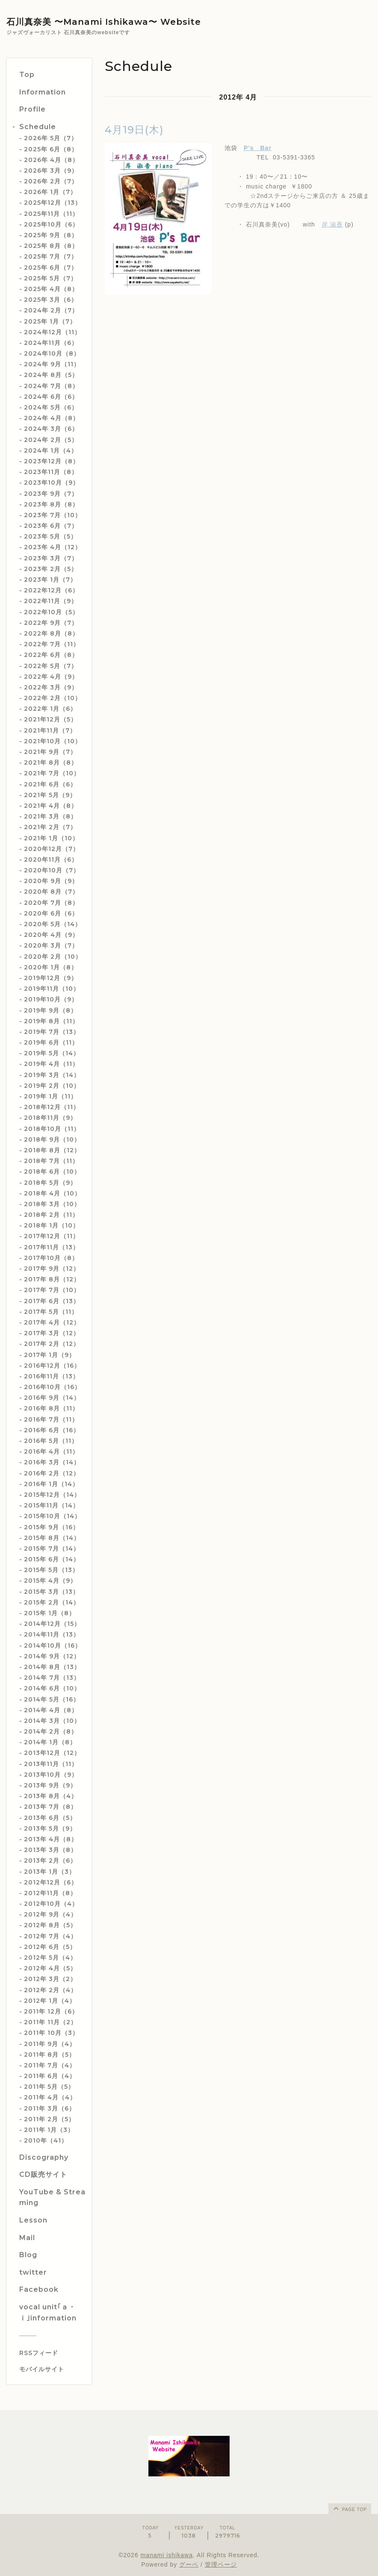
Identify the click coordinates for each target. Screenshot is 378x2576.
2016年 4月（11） (51, 1451)
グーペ (188, 2564)
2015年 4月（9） (50, 1580)
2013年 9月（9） (50, 1785)
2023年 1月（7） (50, 579)
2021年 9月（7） (50, 752)
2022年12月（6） (51, 590)
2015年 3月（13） (51, 1592)
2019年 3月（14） (52, 1075)
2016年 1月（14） (51, 1484)
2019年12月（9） (50, 978)
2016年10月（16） (52, 1387)
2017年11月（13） (51, 1247)
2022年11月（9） (50, 601)
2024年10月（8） (52, 353)
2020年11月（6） (51, 859)
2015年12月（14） (52, 1494)
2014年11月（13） (52, 1634)
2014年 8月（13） (52, 1667)
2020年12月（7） (51, 849)
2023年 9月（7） (51, 494)
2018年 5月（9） (50, 1182)
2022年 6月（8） (51, 655)
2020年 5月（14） (52, 924)
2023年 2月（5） (50, 569)
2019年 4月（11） (51, 1064)
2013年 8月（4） (50, 1796)
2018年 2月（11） (51, 1215)
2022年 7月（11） (52, 644)
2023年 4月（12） (52, 547)
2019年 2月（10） (52, 1085)
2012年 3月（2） (50, 1979)
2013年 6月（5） (50, 1818)
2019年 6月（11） (51, 1042)
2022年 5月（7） (50, 666)
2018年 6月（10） (52, 1171)
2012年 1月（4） (50, 2001)
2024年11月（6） (51, 343)
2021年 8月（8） (50, 762)
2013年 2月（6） (50, 1860)
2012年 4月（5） (50, 1968)
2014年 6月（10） (52, 1688)
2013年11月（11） (51, 1764)
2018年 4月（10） (52, 1193)
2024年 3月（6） (51, 429)
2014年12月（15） (52, 1624)
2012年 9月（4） (50, 1914)
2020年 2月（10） (53, 956)
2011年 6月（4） (50, 2076)
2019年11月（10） (52, 988)
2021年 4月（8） (50, 806)
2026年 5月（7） (50, 138)
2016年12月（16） (52, 1365)
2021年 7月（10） (52, 773)
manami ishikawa (167, 2555)
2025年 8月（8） (51, 246)
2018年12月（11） (52, 1107)
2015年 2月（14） (52, 1602)
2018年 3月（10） (52, 1204)
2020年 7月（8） (51, 903)
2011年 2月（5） (49, 2119)
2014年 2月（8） (50, 1731)
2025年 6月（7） (50, 267)
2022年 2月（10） (52, 698)
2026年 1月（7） (50, 192)
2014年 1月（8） (50, 1742)
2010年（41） (46, 2140)
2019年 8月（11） (51, 1021)
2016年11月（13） (51, 1376)
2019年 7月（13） (52, 1032)
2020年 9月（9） (51, 881)
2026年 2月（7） (51, 181)
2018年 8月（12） (52, 1150)
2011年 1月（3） (49, 2130)
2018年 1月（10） (51, 1225)
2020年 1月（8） (50, 967)
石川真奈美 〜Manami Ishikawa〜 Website (103, 22)
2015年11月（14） (51, 1505)
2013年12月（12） (52, 1753)
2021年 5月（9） (50, 795)
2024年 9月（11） (52, 364)
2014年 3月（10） (52, 1721)
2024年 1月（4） (50, 450)
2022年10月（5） (51, 612)
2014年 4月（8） (51, 1710)
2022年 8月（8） (51, 633)
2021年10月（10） (52, 741)
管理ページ (221, 2564)
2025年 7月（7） (50, 256)
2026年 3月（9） (51, 170)
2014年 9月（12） (52, 1656)
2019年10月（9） (51, 999)
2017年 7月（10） (52, 1290)
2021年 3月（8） (50, 816)
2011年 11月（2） (50, 2022)
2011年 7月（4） (50, 2065)
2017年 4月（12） (52, 1322)
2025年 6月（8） (51, 149)
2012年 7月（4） (50, 1936)
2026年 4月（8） (51, 160)
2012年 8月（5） (50, 1925)
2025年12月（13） (52, 202)
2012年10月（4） (51, 1904)
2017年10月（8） (51, 1258)
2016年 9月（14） (52, 1397)
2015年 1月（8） (49, 1613)
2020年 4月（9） (51, 935)
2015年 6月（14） (52, 1559)
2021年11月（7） (50, 730)
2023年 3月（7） (51, 558)
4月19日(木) (134, 130)
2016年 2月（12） (52, 1473)
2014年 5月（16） (52, 1699)
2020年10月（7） (52, 870)
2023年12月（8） (51, 461)
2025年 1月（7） (50, 321)
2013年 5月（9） (50, 1828)
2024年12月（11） (52, 332)
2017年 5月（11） (51, 1312)
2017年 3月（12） (52, 1333)
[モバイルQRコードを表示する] (52, 2369)
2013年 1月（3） (49, 1871)
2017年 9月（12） (52, 1268)
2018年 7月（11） (51, 1161)
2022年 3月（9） (51, 687)
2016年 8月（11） (51, 1408)
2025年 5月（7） (50, 278)
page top (349, 2508)
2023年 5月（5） (50, 536)
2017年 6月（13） (52, 1301)
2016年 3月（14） (52, 1462)
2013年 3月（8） (50, 1850)
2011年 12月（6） (51, 2011)
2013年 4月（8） (50, 1839)
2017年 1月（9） (49, 1355)
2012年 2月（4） (50, 1990)
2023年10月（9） (51, 482)
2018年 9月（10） (52, 1139)
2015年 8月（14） (52, 1538)
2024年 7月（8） (51, 386)
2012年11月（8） (50, 1893)
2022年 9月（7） (51, 623)
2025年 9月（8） (51, 235)
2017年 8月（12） (52, 1279)
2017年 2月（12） (52, 1344)
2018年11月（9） (50, 1118)
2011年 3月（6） (49, 2108)
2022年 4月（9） (51, 676)
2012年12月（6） (50, 1882)
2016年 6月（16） (52, 1430)
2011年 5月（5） (49, 2086)
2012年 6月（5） (50, 1947)
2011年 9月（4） (50, 2044)
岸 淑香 (332, 224)
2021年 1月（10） (51, 838)
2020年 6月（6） (51, 913)
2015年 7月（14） (52, 1548)
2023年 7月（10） (52, 515)
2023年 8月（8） (51, 504)
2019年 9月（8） (50, 1010)
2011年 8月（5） (49, 2054)
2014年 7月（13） (52, 1677)
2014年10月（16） (52, 1645)
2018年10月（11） (52, 1129)
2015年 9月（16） (51, 1527)
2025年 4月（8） (51, 289)
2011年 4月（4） (50, 2097)
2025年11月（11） (51, 214)
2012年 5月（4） (50, 1957)
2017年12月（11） (51, 1236)
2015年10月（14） (52, 1516)
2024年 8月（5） (51, 375)
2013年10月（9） (51, 1774)
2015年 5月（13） (51, 1570)
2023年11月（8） (51, 472)
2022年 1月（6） (50, 708)
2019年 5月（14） (52, 1053)
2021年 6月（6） (50, 784)
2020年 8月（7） (51, 891)
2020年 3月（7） (51, 945)
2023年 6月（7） (51, 526)
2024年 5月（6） (51, 407)
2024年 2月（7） (51, 310)
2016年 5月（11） (51, 1441)
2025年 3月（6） (50, 299)
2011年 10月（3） (51, 2033)
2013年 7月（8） (50, 1807)
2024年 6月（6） (51, 396)
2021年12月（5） (50, 719)
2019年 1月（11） (50, 1096)
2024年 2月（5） (51, 440)
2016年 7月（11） (51, 1419)
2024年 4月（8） (51, 418)
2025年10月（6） (51, 224)
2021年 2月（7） (50, 827)
